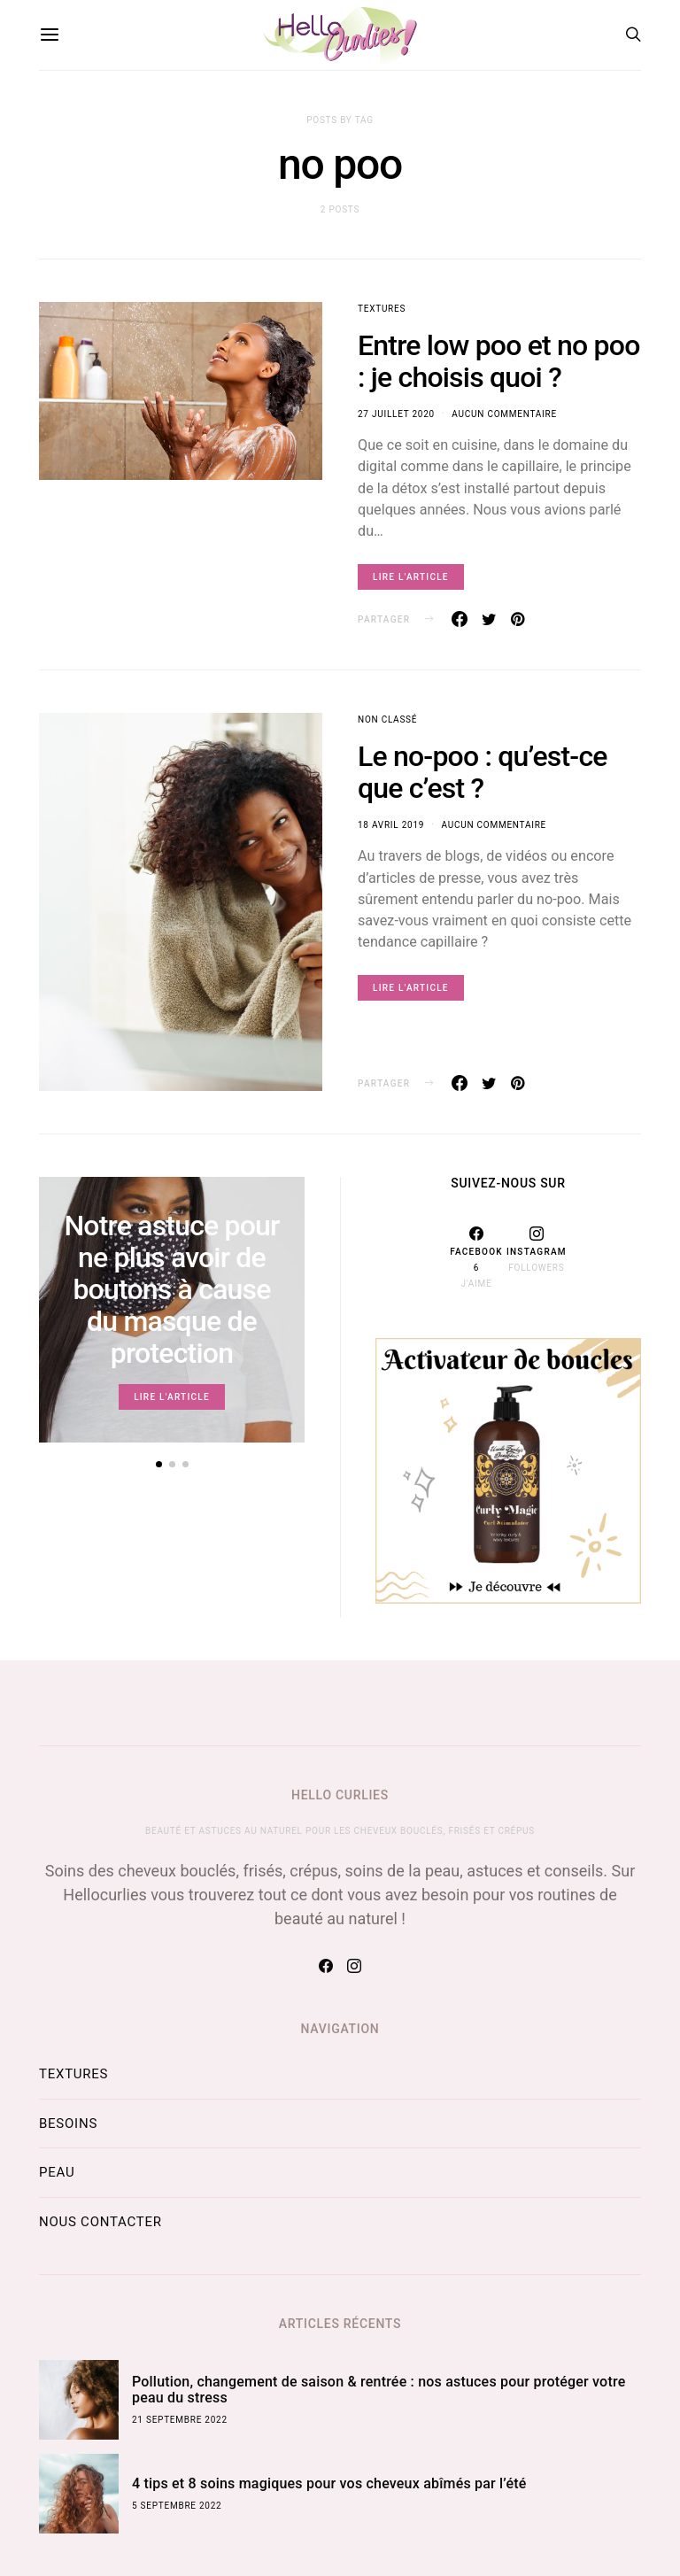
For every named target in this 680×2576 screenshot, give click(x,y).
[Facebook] (476, 1257)
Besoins (68, 2123)
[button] (159, 1464)
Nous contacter (100, 2222)
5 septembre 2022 (176, 2505)
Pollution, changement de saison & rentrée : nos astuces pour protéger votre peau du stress (378, 2389)
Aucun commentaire (504, 414)
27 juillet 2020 (396, 414)
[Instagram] (536, 1257)
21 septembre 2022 (180, 2420)
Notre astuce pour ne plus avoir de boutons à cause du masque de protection (171, 1289)
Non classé (387, 719)
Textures (382, 308)
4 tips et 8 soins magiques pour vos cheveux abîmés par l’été (329, 2483)
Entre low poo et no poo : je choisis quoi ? (499, 361)
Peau (56, 2172)
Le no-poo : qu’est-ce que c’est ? (482, 772)
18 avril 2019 (391, 825)
